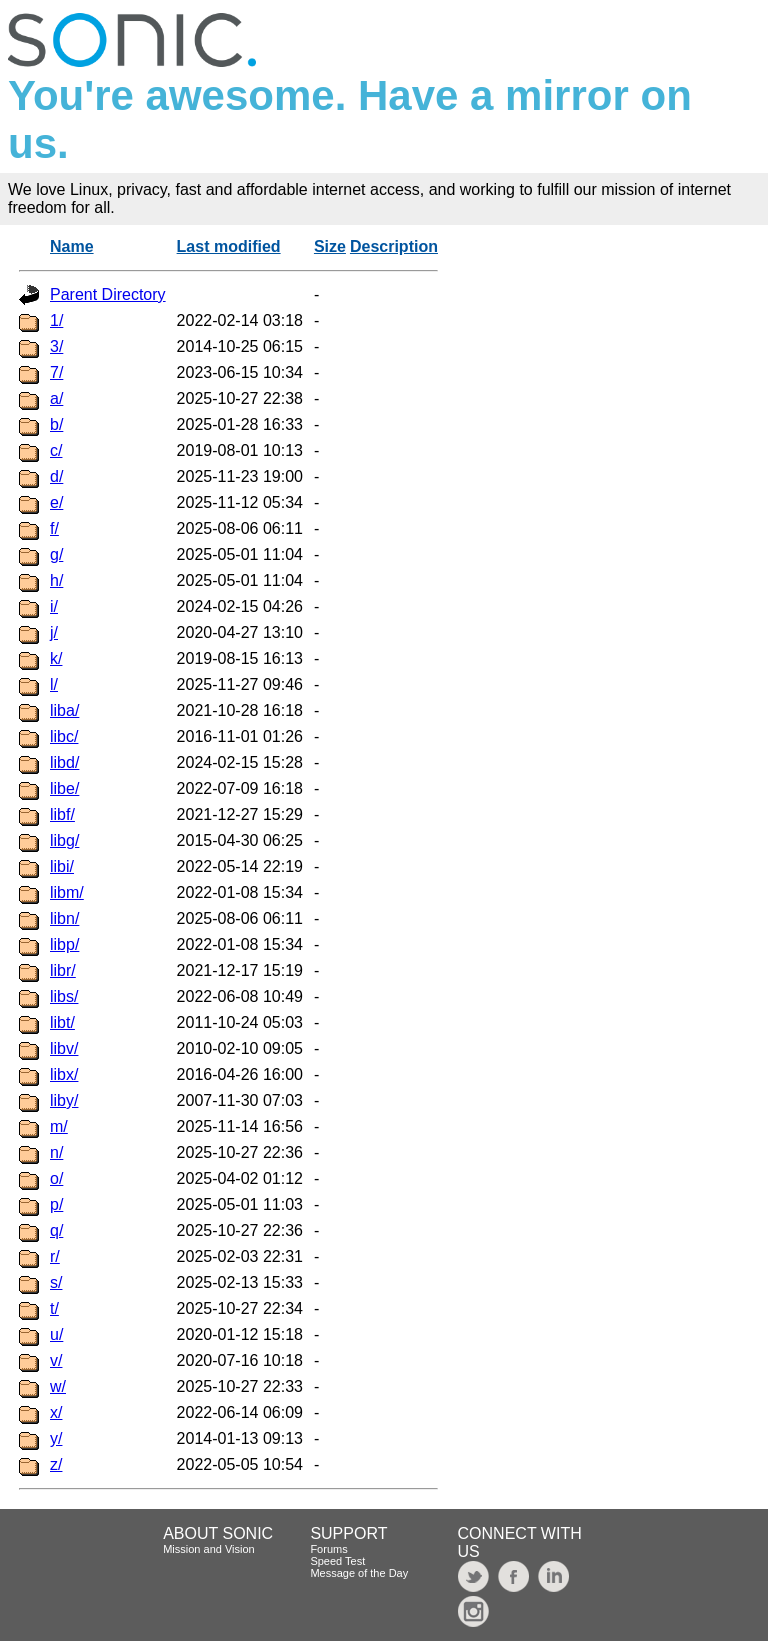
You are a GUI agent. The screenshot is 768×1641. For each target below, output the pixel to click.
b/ (56, 424)
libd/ (64, 762)
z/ (56, 1464)
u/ (56, 1334)
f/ (54, 528)
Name (72, 246)
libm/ (67, 892)
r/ (55, 1256)
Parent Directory (108, 294)
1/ (56, 320)
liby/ (64, 1100)
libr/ (63, 970)
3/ (56, 346)
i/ (54, 606)
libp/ (64, 944)
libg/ (64, 840)
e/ (56, 502)
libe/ (64, 788)
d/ (56, 476)
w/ (58, 1386)
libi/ (62, 866)
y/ (56, 1438)
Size (330, 246)
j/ (54, 632)
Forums (328, 1549)
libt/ (62, 1022)
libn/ (64, 918)
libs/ (64, 996)
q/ (56, 1230)
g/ (56, 554)
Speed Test (337, 1561)
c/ (56, 450)
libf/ (62, 814)
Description (394, 246)
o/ (56, 1178)
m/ (59, 1126)
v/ (56, 1360)
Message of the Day (359, 1573)
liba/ (64, 710)
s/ (56, 1282)
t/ (54, 1308)
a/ (56, 398)
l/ (54, 684)
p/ (56, 1204)
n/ (56, 1152)
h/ (56, 580)
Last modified (229, 246)
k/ (56, 658)
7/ (56, 372)
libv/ (64, 1048)
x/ (56, 1412)
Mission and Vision (209, 1549)
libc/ (64, 736)
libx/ (64, 1074)
